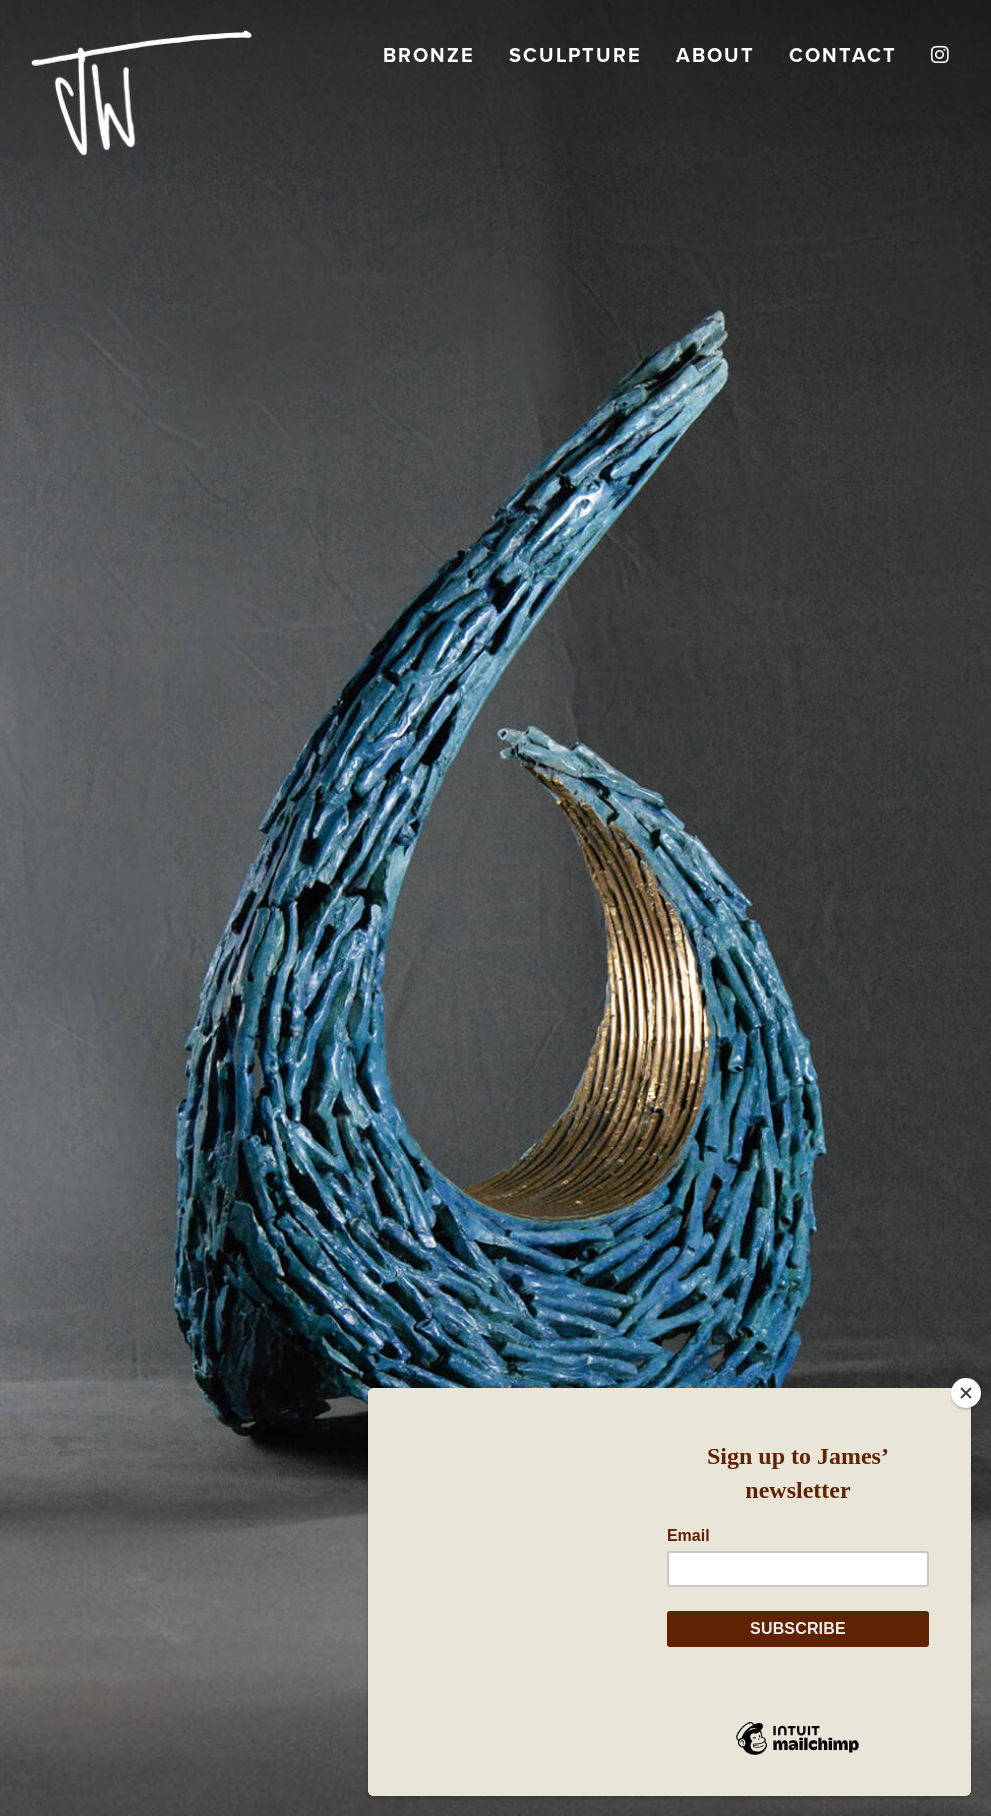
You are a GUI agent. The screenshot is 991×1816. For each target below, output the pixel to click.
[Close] (966, 1393)
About (715, 55)
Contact (843, 55)
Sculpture (575, 55)
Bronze (429, 55)
